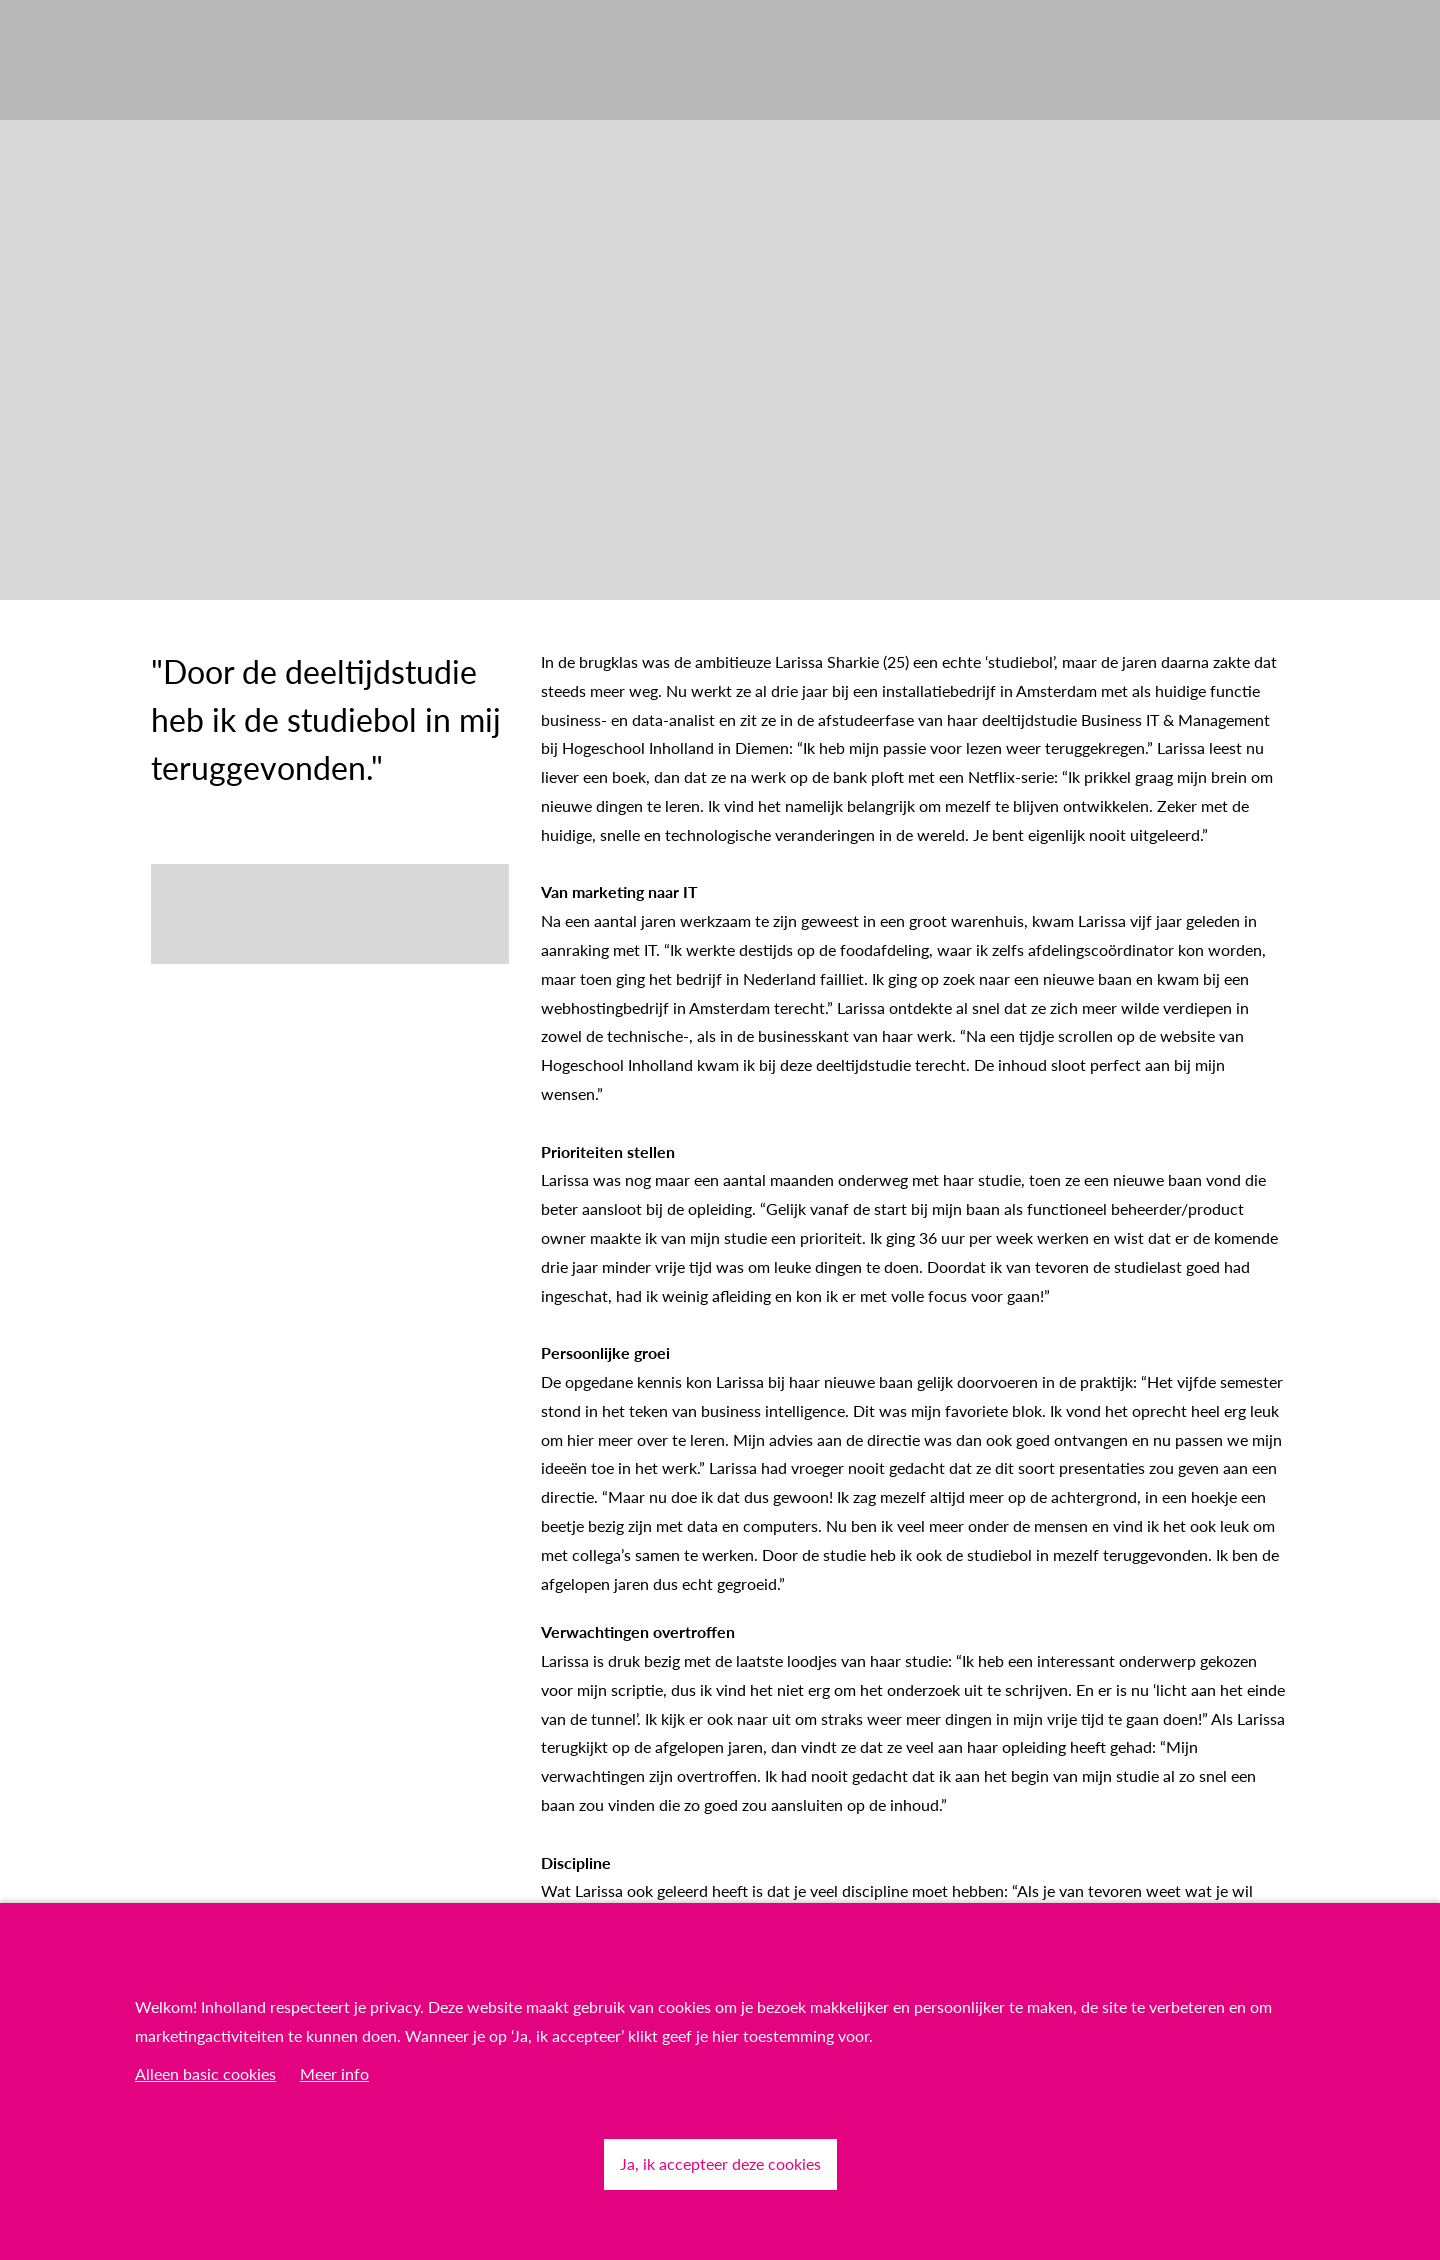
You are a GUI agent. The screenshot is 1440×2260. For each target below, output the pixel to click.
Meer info (334, 2073)
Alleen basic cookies (205, 2073)
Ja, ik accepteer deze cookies (720, 2163)
